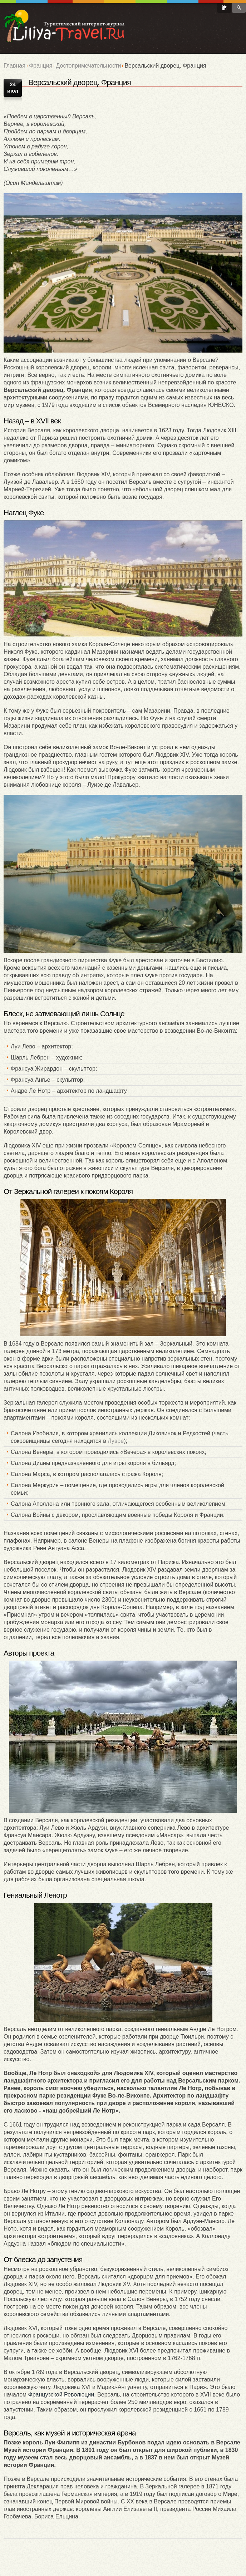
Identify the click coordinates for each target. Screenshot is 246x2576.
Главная (14, 66)
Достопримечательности (88, 66)
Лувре (116, 1441)
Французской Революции (61, 2394)
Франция (41, 66)
